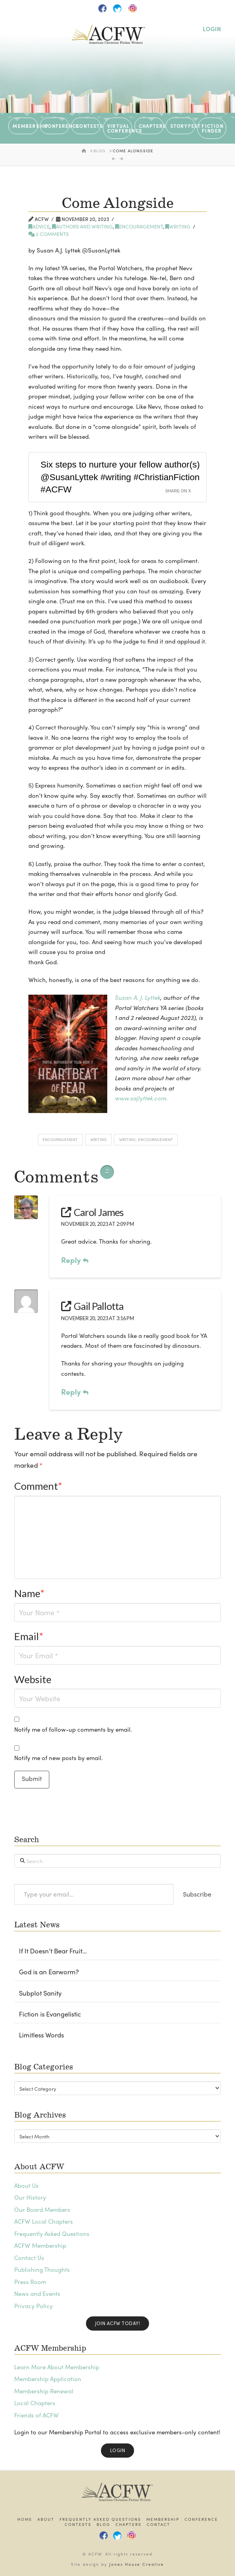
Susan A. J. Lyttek (137, 997)
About (45, 2519)
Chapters (129, 2524)
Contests (78, 2524)
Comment (38, 1486)
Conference (201, 2519)
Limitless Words (41, 2035)
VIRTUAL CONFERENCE (119, 128)
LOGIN (212, 28)
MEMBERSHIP (25, 125)
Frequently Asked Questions (52, 2233)
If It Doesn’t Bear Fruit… (53, 1951)
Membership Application (47, 2378)
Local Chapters (34, 2402)
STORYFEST (182, 125)
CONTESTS (88, 125)
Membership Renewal (43, 2391)
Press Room (30, 2281)
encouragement (60, 1139)
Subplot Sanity (40, 1993)
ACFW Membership (40, 2245)
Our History (30, 2197)
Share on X (178, 490)
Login (117, 2450)
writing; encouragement (146, 1139)
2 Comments (48, 234)
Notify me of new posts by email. (58, 1757)
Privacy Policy (33, 2305)
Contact (158, 2524)
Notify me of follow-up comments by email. (73, 1729)
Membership (162, 2519)
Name (29, 1593)
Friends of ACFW (36, 2415)
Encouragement (139, 226)
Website (32, 1679)
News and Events (37, 2293)
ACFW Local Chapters (43, 2221)
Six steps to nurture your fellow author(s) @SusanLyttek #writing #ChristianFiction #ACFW (120, 477)
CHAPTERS (151, 125)
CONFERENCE (56, 125)
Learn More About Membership (56, 2367)
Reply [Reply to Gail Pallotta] (74, 1391)
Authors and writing (82, 226)
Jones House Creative (136, 2564)
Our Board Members (42, 2209)
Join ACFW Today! (117, 2323)
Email (29, 1636)
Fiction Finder (212, 128)
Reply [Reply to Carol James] (74, 1259)
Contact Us (29, 2257)
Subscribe (197, 1894)
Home (24, 2519)
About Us (26, 2185)
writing (177, 226)
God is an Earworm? (49, 1972)
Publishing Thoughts (42, 2269)
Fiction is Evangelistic (50, 2014)
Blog (103, 2524)
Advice (39, 226)
